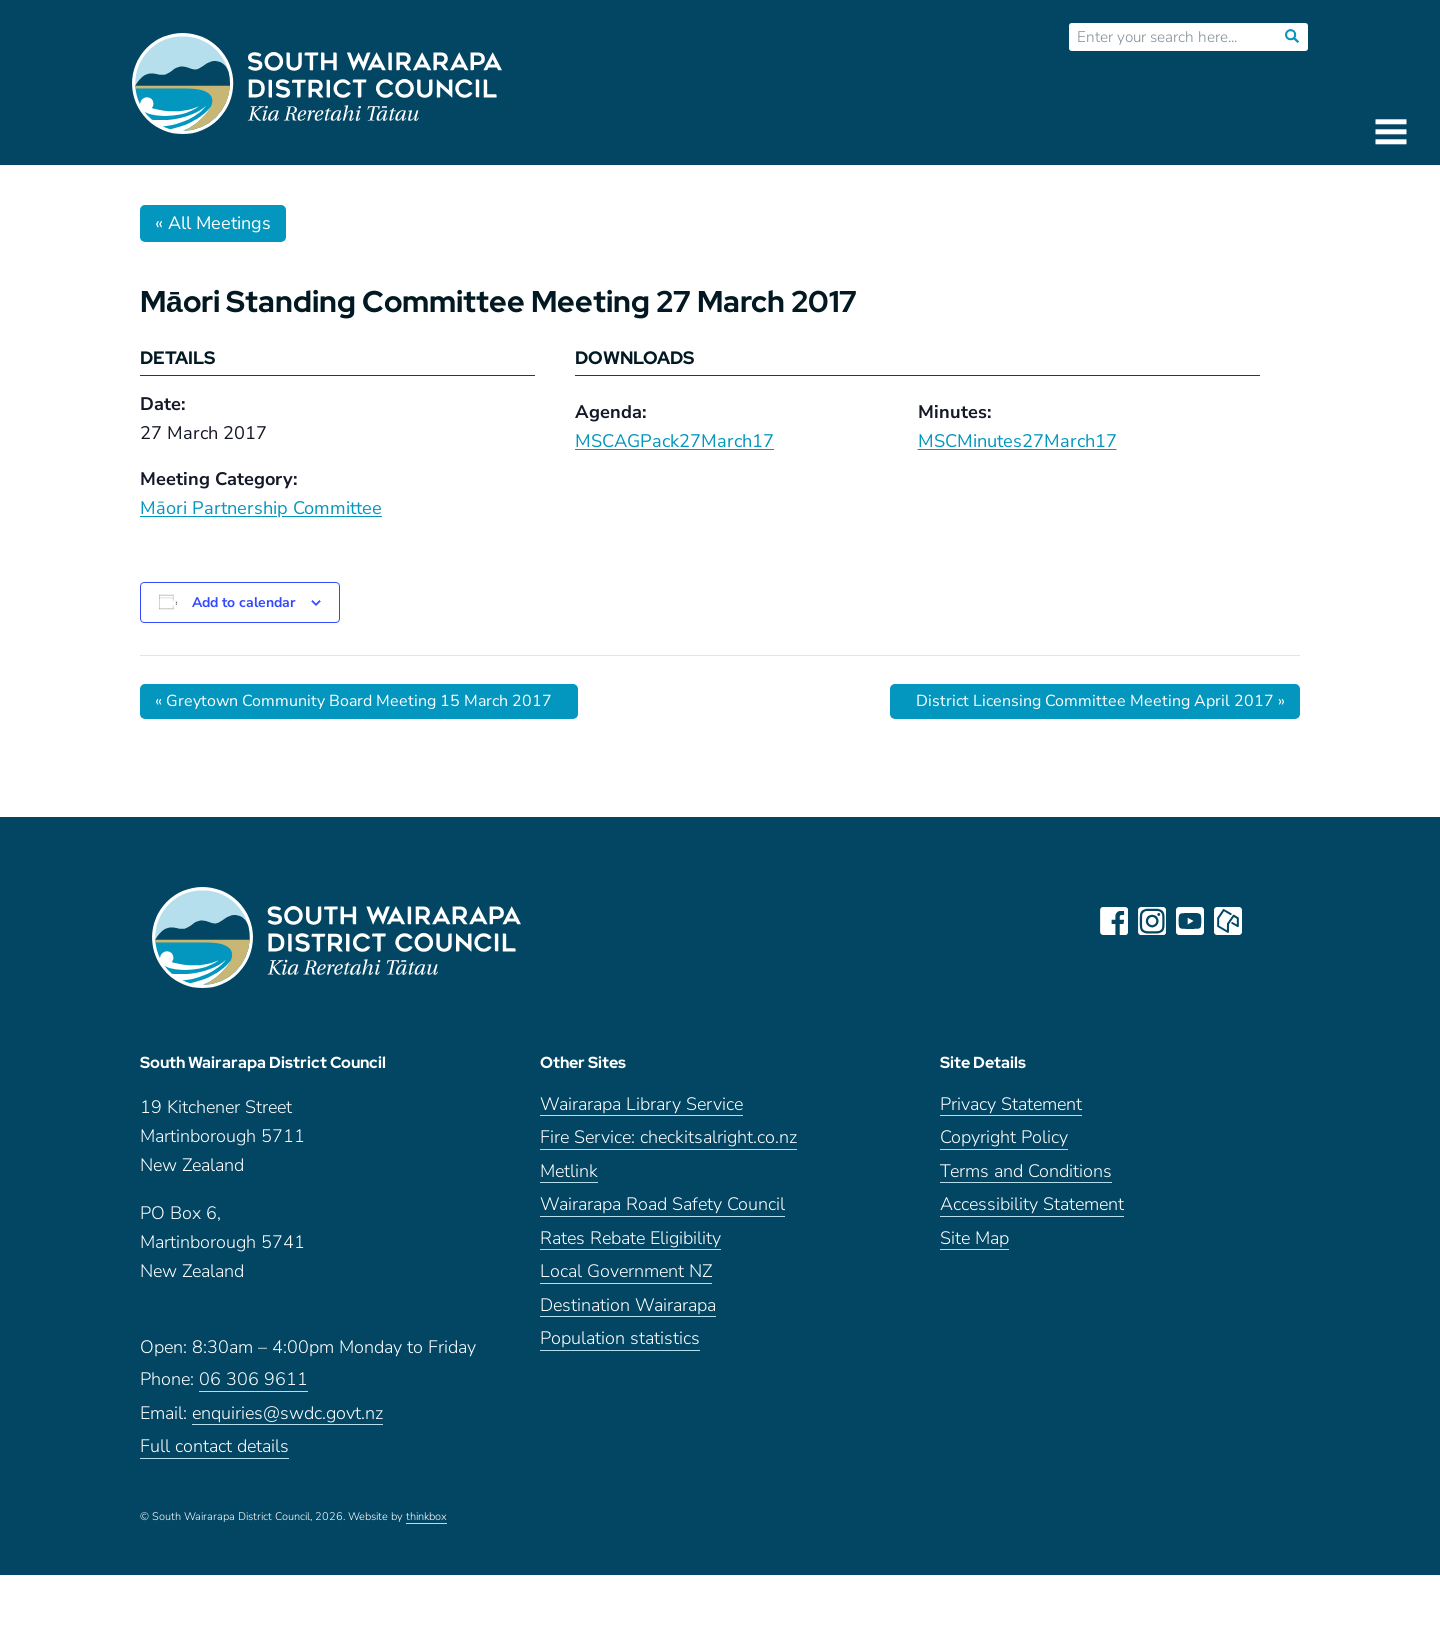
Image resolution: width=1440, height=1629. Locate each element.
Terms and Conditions (1026, 1171)
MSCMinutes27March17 (1017, 441)
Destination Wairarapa (628, 1305)
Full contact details (214, 1446)
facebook (1114, 921)
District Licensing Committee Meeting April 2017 (1100, 701)
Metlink (569, 1171)
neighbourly (1228, 921)
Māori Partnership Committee (261, 508)
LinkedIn (1266, 921)
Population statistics (620, 1338)
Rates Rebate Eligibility (630, 1238)
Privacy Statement (1011, 1104)
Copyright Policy (1004, 1137)
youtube (1190, 921)
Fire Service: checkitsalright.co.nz (668, 1137)
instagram (1152, 921)
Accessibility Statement (1032, 1204)
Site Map (974, 1238)
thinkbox (426, 1517)
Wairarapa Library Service (641, 1104)
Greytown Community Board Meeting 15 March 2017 (353, 701)
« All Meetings (213, 223)
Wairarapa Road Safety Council (662, 1204)
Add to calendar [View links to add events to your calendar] (243, 602)
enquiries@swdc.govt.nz (287, 1413)
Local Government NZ (626, 1271)
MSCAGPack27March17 (674, 441)
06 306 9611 (253, 1379)
